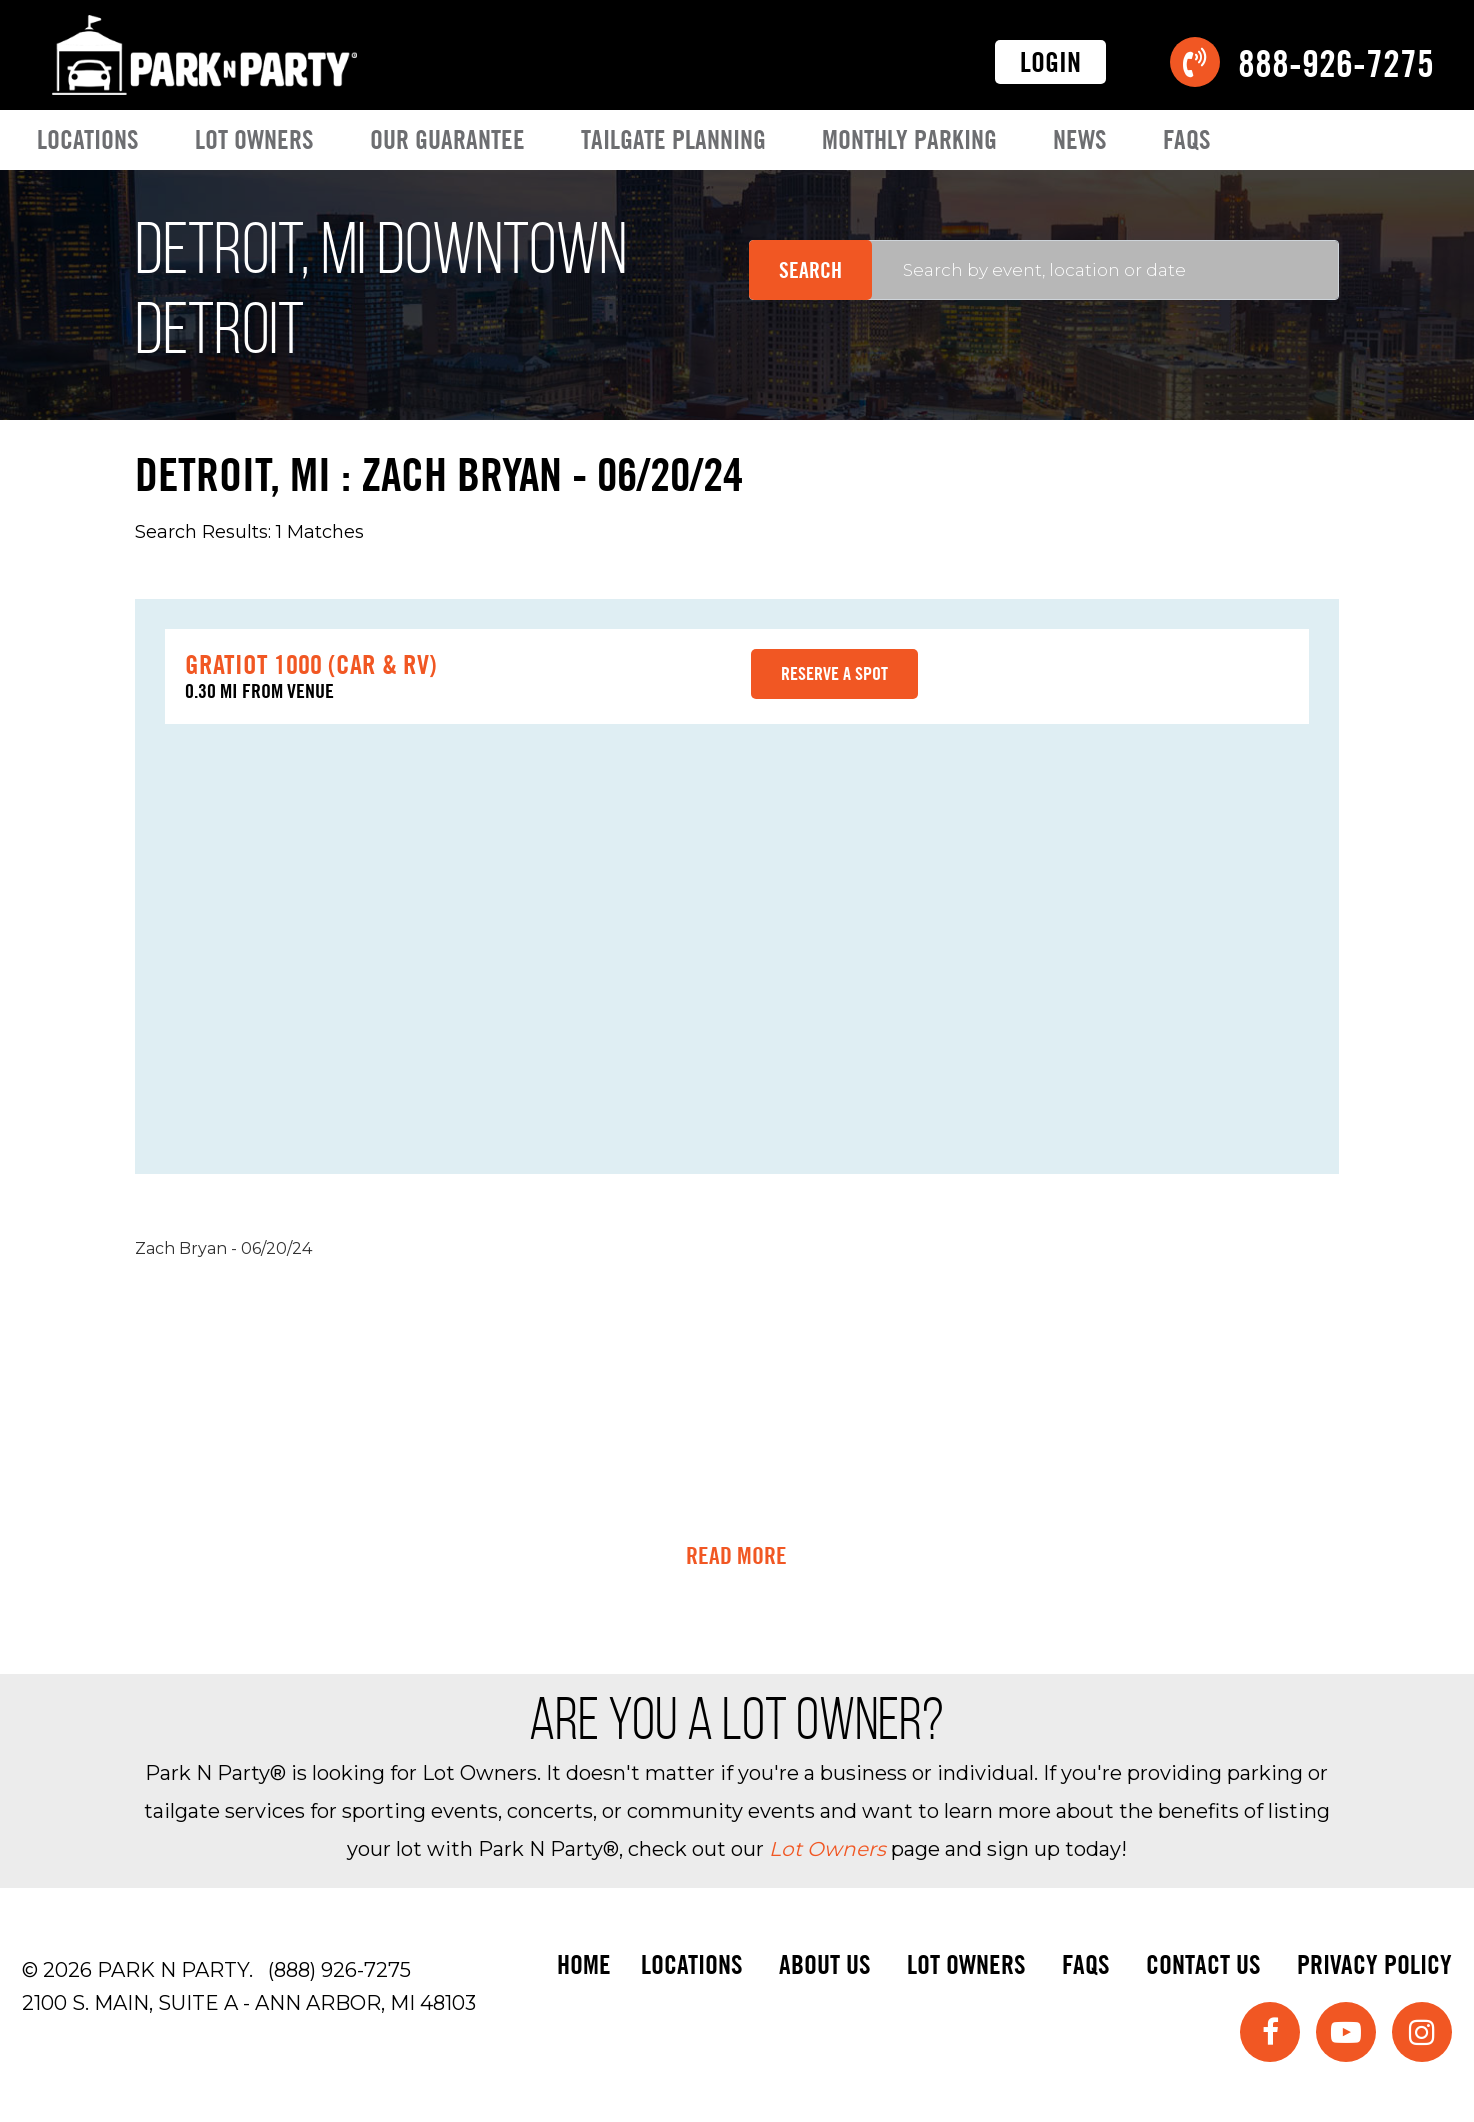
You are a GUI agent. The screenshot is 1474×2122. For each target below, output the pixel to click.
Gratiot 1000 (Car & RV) (311, 664)
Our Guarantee (447, 139)
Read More (736, 1556)
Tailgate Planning (673, 139)
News (1080, 139)
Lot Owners (254, 139)
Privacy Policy (1374, 1964)
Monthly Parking (909, 139)
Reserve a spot (834, 673)
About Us (825, 1964)
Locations (88, 139)
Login (1050, 62)
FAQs (1187, 139)
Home (584, 1964)
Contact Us (1203, 1964)
